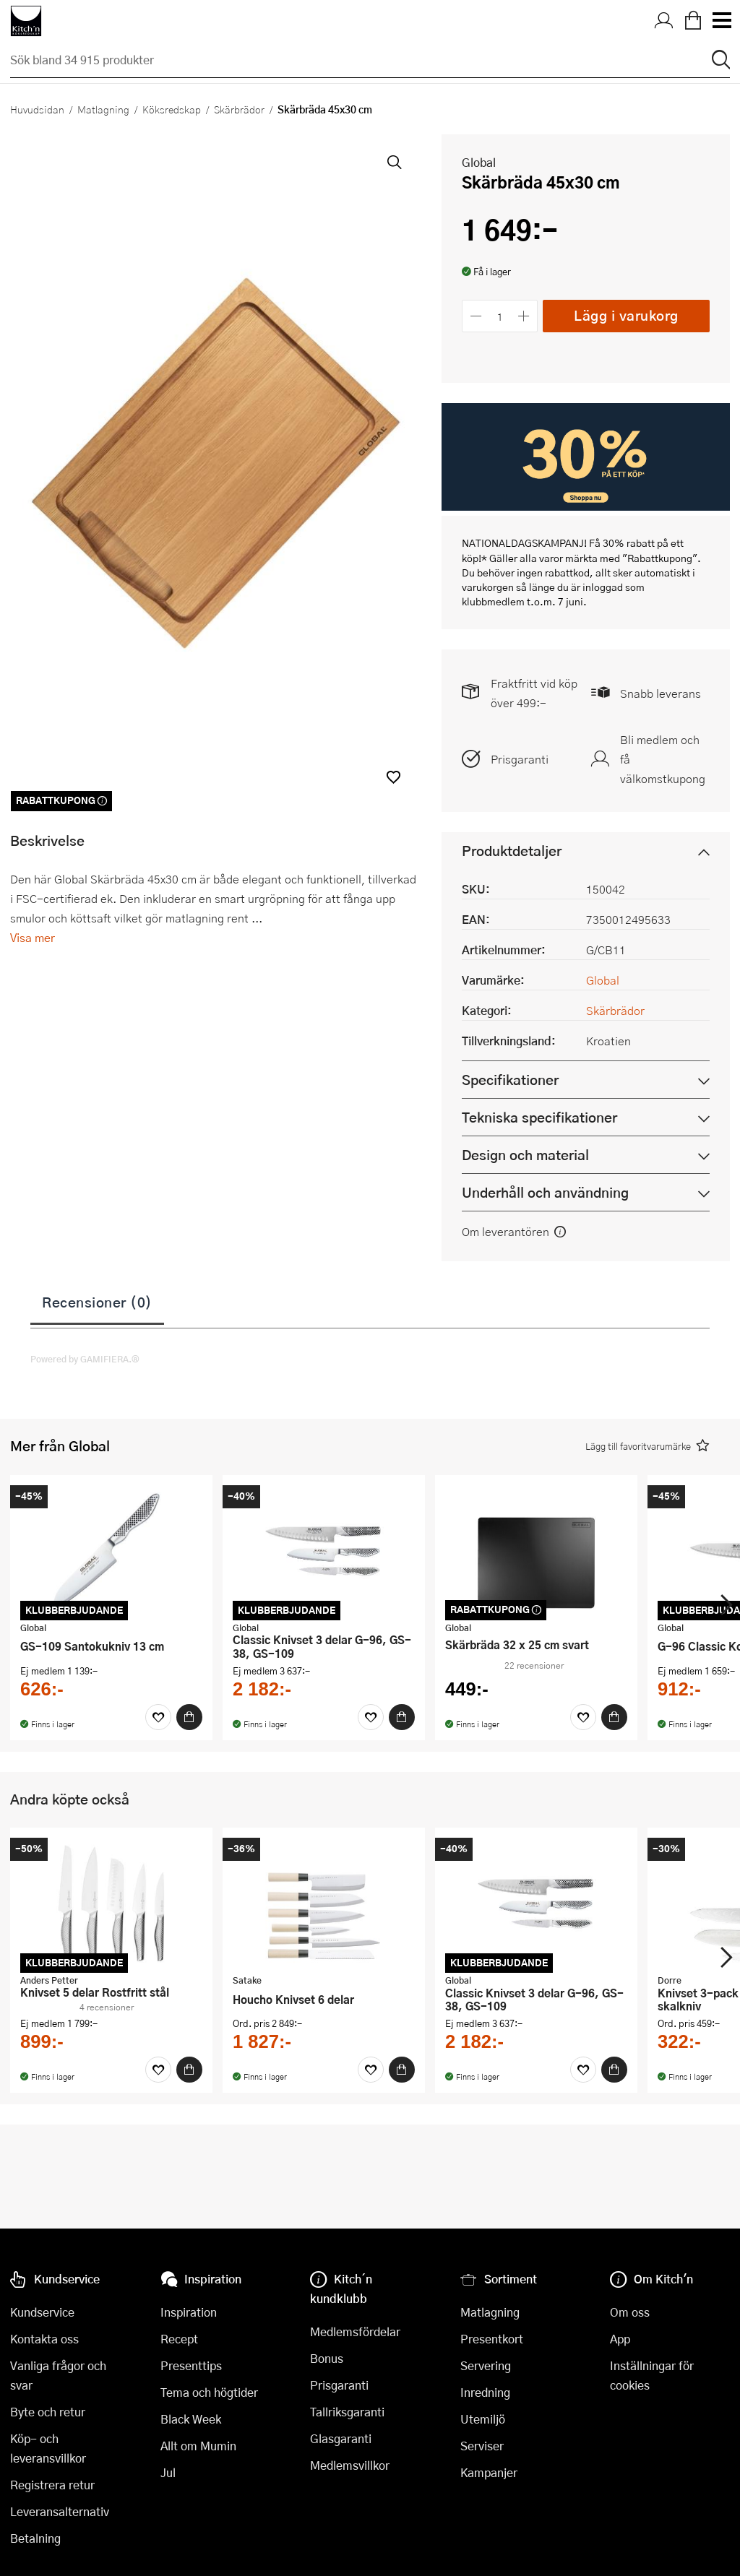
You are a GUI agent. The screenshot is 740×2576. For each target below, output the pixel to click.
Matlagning (103, 109)
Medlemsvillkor (350, 2465)
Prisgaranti (519, 759)
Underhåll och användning (545, 1192)
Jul (168, 2472)
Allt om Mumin (198, 2445)
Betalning (35, 2538)
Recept (179, 2338)
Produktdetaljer (512, 850)
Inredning (485, 2392)
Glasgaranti (340, 2438)
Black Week (190, 2419)
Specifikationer (510, 1079)
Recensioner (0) (97, 1302)
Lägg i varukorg (626, 315)
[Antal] (500, 316)
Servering (485, 2365)
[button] (393, 777)
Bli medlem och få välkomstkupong (662, 759)
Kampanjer (488, 2472)
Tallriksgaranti (347, 2411)
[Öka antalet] (524, 316)
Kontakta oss (44, 2338)
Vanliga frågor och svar (58, 2375)
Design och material (525, 1154)
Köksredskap (171, 109)
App (620, 2338)
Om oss (630, 2312)
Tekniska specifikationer (539, 1117)
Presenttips (191, 2365)
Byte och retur (47, 2411)
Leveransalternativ (59, 2511)
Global (479, 162)
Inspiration (188, 2312)
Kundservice (42, 2312)
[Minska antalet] (475, 316)
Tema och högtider (209, 2392)
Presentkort (491, 2338)
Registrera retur (52, 2484)
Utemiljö (482, 2419)
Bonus (326, 2358)
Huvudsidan (37, 109)
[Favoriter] (158, 1717)
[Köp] (189, 1717)
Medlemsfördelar (355, 2331)
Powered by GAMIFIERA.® (84, 1358)
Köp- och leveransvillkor (48, 2448)
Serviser (482, 2445)
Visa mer (32, 937)
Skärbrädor (239, 109)
